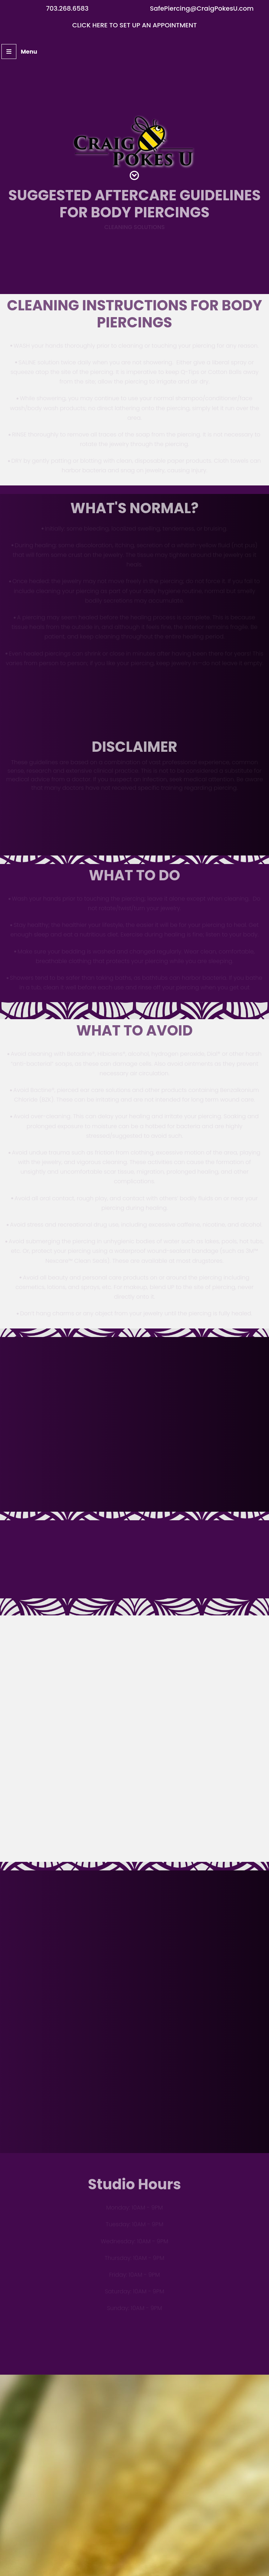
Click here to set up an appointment (134, 25)
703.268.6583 (67, 8)
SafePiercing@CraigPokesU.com (202, 8)
